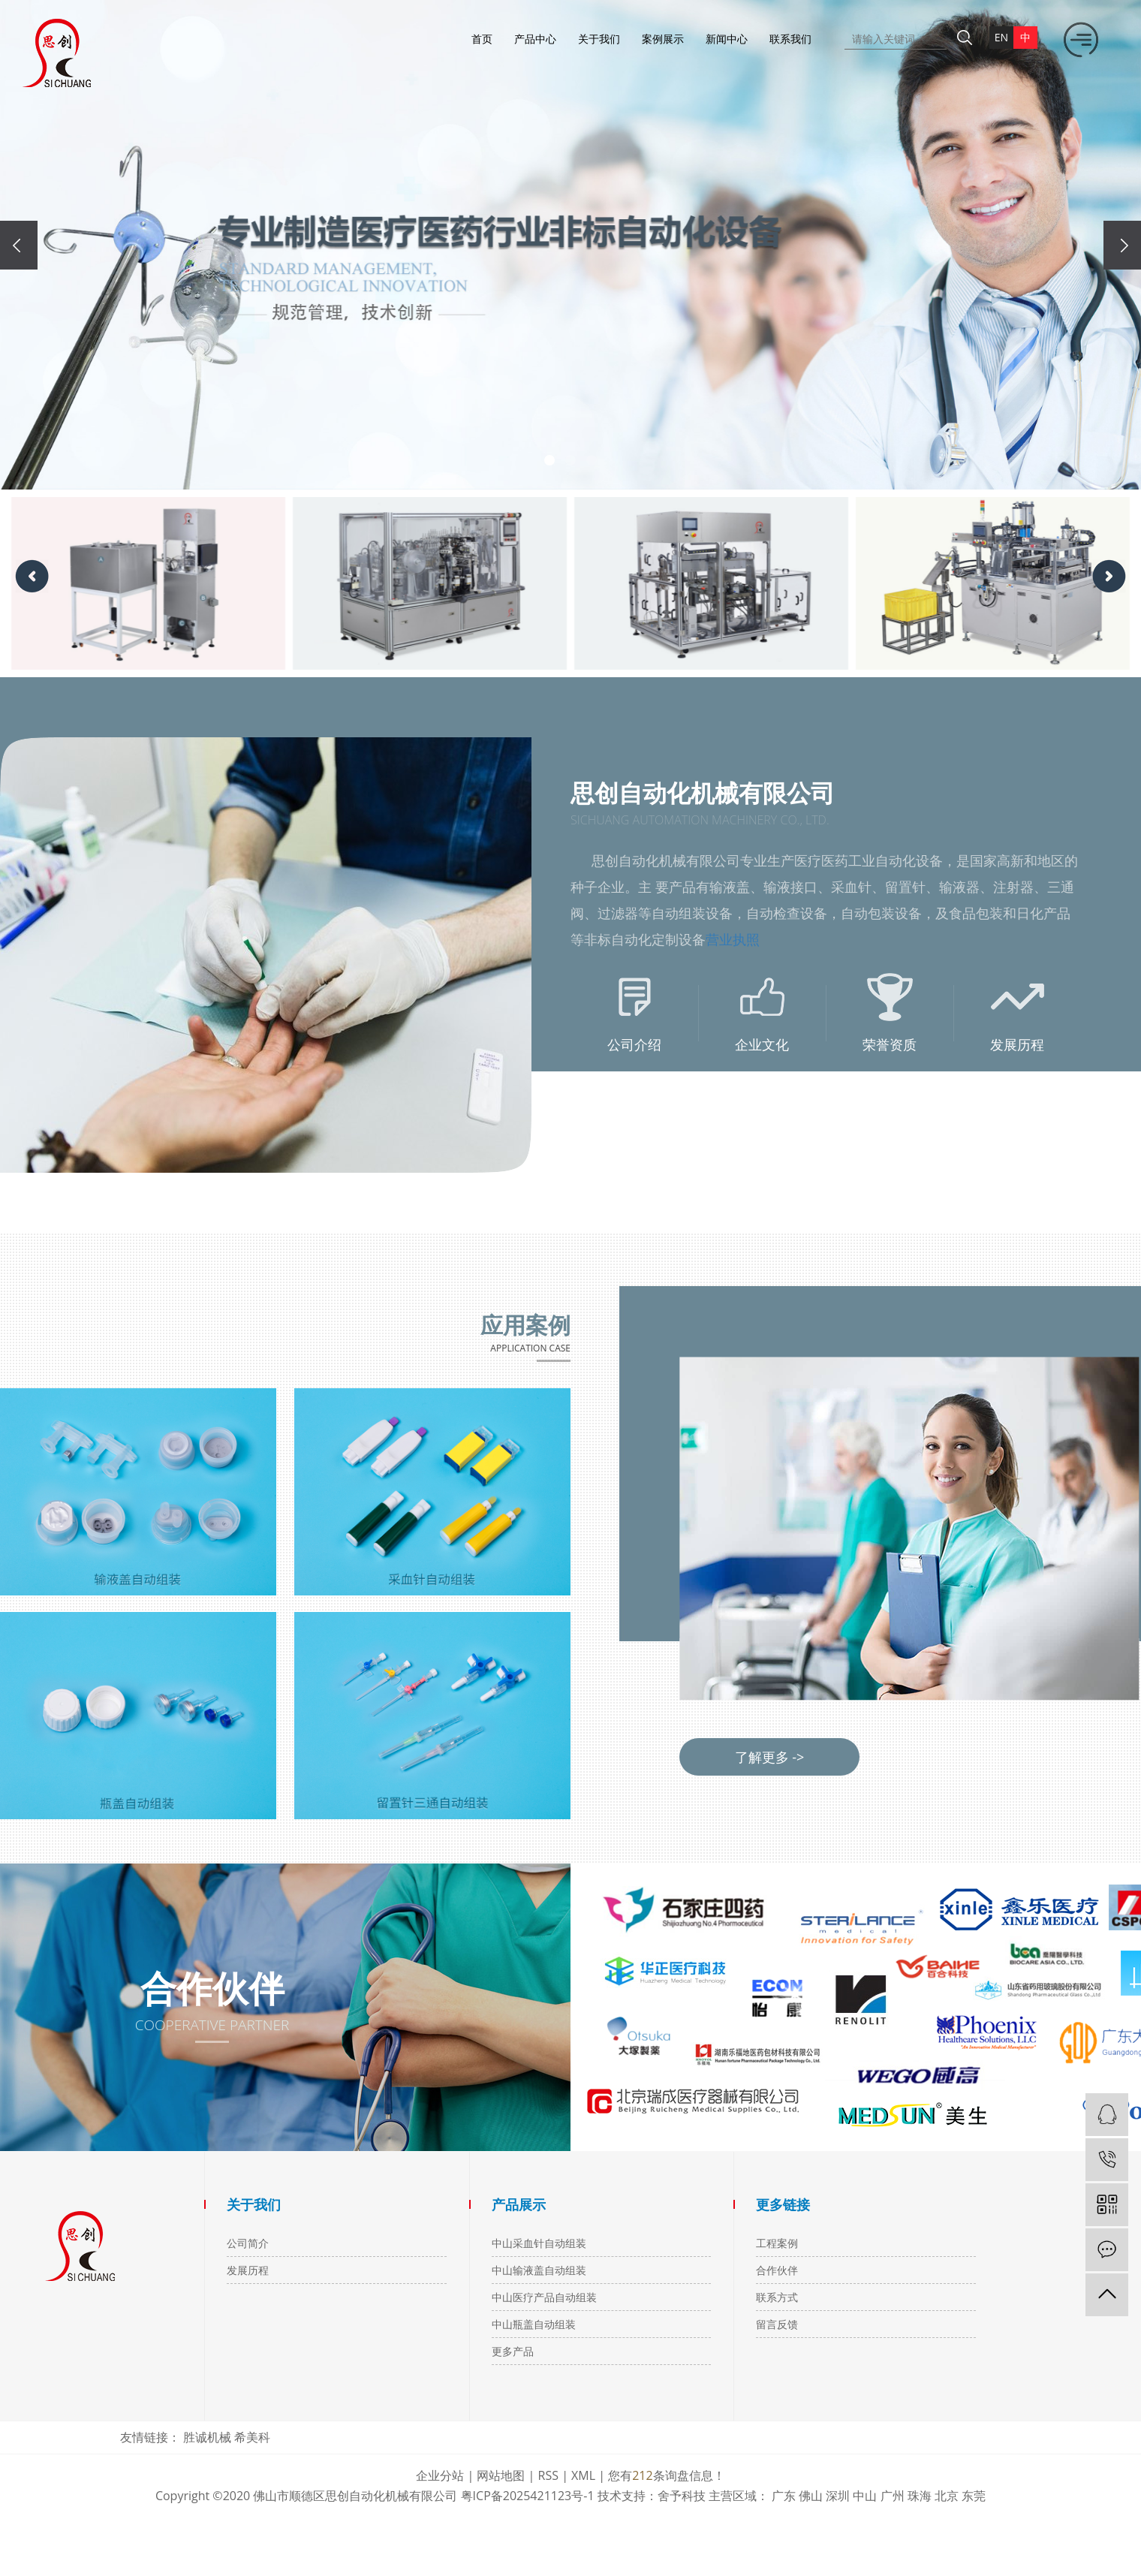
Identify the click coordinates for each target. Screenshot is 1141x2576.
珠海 (920, 2495)
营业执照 (733, 939)
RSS (548, 2475)
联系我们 (790, 39)
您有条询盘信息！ (666, 2475)
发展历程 (248, 2270)
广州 (893, 2495)
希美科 (252, 2437)
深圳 (838, 2495)
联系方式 (777, 2297)
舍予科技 (682, 2495)
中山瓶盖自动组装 (534, 2324)
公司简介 (248, 2243)
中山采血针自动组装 (539, 2243)
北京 (947, 2495)
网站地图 (501, 2475)
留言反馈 (777, 2324)
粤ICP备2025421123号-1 (528, 2495)
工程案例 (777, 2243)
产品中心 (535, 39)
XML (583, 2475)
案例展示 (663, 39)
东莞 (974, 2495)
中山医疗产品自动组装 (544, 2297)
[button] (549, 460)
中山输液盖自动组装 (539, 2270)
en (1001, 37)
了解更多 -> (770, 1757)
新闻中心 (727, 39)
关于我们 (599, 39)
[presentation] (19, 245)
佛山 (811, 2495)
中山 (865, 2495)
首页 (481, 39)
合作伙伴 (777, 2270)
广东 (784, 2495)
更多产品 (513, 2351)
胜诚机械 (208, 2437)
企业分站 (440, 2475)
